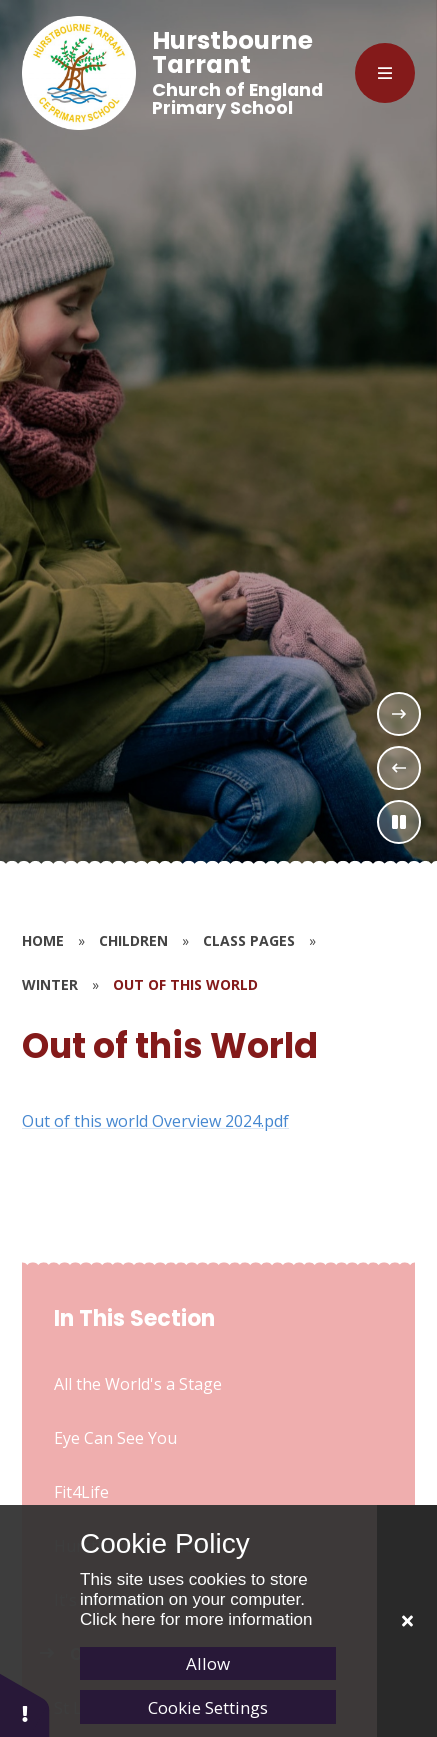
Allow (208, 1663)
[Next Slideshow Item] (399, 714)
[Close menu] (385, 73)
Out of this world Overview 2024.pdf (155, 1121)
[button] (25, 1704)
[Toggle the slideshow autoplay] (399, 822)
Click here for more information (196, 1619)
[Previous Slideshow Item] (399, 768)
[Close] (407, 1621)
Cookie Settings (208, 1707)
